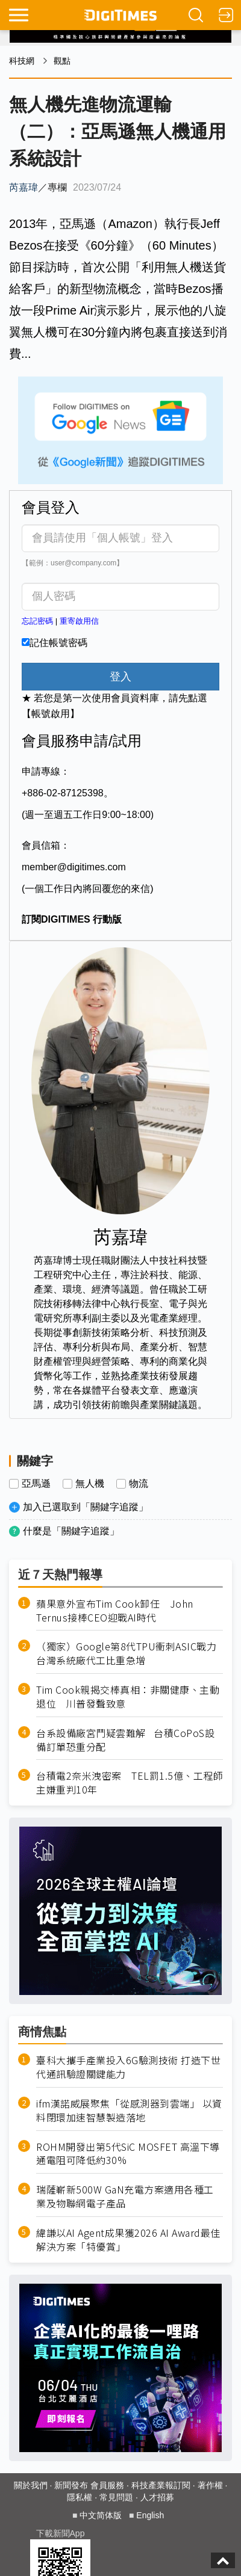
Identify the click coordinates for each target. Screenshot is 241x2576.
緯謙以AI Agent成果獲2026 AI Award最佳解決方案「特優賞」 (128, 2240)
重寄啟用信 (79, 621)
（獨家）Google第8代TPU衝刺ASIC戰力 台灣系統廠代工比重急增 (129, 1653)
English (150, 2515)
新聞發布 (71, 2485)
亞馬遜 (36, 1484)
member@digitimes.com (74, 867)
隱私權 (79, 2497)
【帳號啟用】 (51, 714)
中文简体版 (101, 2515)
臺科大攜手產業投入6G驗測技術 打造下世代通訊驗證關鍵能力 (128, 2067)
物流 (138, 1484)
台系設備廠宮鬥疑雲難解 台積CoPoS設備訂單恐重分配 (125, 1740)
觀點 (62, 61)
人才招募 (157, 2497)
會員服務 (107, 2485)
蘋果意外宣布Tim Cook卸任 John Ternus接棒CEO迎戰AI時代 (114, 1611)
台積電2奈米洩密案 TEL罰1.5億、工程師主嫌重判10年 (129, 1783)
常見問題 (116, 2497)
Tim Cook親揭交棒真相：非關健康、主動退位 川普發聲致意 (127, 1697)
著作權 (210, 2485)
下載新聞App (60, 2533)
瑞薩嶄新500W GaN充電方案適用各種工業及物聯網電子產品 (125, 2196)
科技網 (21, 61)
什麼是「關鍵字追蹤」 (71, 1531)
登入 (120, 677)
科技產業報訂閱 (160, 2485)
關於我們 (31, 2485)
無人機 (89, 1484)
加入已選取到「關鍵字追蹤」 (85, 1507)
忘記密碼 (37, 621)
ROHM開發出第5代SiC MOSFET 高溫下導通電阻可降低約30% (128, 2154)
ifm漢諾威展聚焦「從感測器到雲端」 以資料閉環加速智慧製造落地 (129, 2110)
